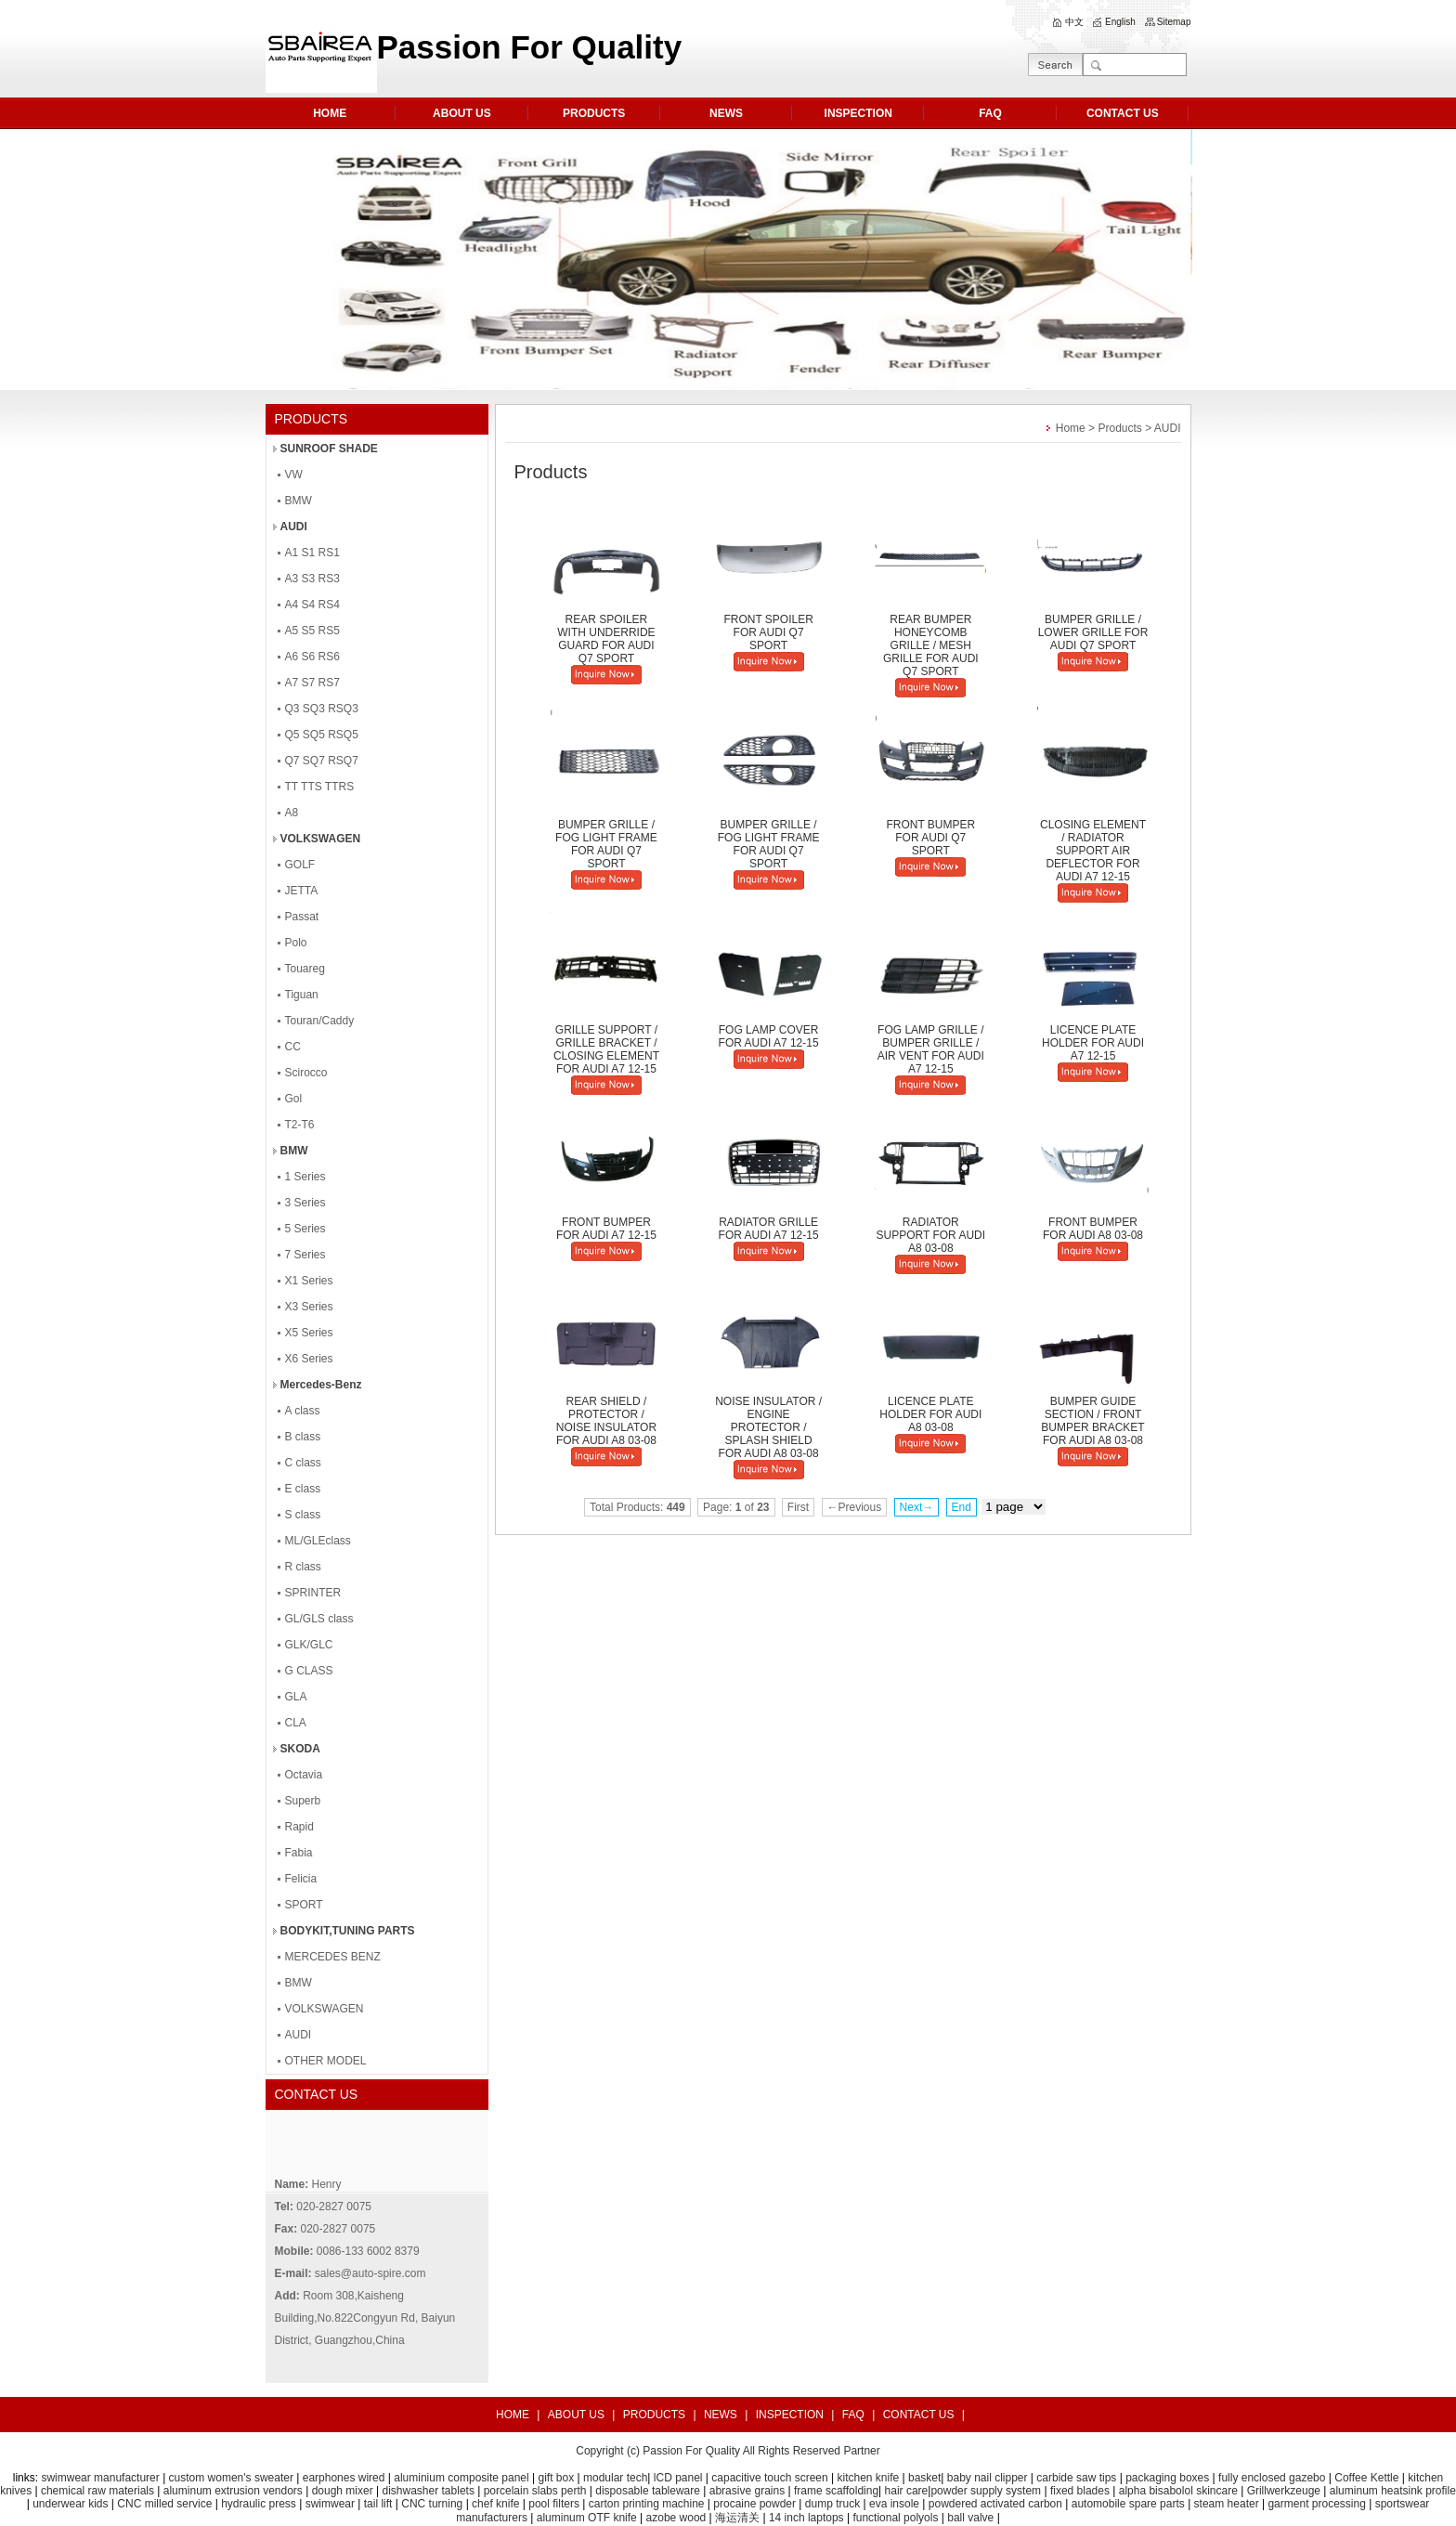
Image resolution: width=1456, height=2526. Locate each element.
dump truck (832, 2503)
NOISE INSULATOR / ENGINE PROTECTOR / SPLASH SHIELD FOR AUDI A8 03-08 (768, 1427)
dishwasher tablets (428, 2490)
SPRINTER (313, 1592)
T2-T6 (300, 1124)
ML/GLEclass (318, 1540)
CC (293, 1046)
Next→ (917, 1507)
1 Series (305, 1176)
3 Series (305, 1202)
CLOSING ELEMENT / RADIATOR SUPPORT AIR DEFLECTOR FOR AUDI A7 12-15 (1093, 850)
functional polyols (895, 2517)
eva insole (894, 2503)
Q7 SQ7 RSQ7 (321, 760)
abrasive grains (747, 2490)
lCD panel (678, 2477)
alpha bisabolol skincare (1178, 2490)
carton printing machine (647, 2503)
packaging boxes (1167, 2477)
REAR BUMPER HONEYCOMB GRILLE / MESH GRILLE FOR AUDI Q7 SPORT (931, 645)
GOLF (300, 864)
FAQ (990, 113)
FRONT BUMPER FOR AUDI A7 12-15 (606, 1229)
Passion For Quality (691, 2450)
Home (1071, 428)
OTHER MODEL (326, 2060)
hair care (907, 2490)
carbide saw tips (1076, 2477)
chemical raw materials (97, 2490)
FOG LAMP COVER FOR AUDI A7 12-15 (769, 1036)
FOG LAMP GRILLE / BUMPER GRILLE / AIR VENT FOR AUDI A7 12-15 (931, 1049)
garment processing (1316, 2503)
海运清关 (737, 2517)
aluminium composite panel (461, 2477)
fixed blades (1080, 2490)
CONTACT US (1122, 113)
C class (303, 1462)
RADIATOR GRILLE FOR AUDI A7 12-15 (769, 1229)
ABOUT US (462, 113)
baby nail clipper (987, 2477)
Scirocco (306, 1072)
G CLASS (309, 1670)
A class (302, 1410)
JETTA (301, 890)
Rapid (299, 1826)
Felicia (301, 1878)
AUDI (293, 526)
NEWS (726, 113)
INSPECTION (858, 113)
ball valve (970, 2517)
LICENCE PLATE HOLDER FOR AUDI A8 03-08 (930, 1414)
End (961, 1507)
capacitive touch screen (769, 2477)
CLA (295, 1722)
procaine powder (754, 2503)
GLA (296, 1696)
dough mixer (342, 2490)
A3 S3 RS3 (312, 578)
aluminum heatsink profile (1393, 2490)
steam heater (1226, 2503)
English (1120, 22)
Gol (294, 1098)
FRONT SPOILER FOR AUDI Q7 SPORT (767, 632)
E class (303, 1488)
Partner (861, 2450)
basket (924, 2477)
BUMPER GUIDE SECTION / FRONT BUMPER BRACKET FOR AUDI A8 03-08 (1092, 1421)
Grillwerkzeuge (1283, 2490)
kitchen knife (869, 2477)
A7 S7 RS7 (312, 682)
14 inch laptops (806, 2517)
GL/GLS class (319, 1618)
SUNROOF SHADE (329, 448)
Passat (302, 916)
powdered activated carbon (995, 2503)
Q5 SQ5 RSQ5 (321, 734)
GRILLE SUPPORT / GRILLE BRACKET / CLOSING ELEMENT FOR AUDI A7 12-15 (606, 1049)
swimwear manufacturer (99, 2477)
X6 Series (309, 1358)
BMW (298, 500)
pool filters (553, 2503)
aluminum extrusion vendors (233, 2490)
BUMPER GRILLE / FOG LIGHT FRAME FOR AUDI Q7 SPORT (606, 844)
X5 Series (309, 1332)
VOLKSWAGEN (320, 838)
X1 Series (309, 1280)
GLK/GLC (309, 1644)
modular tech (615, 2477)
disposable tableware (647, 2490)
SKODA (300, 1748)
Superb (303, 1800)
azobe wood (676, 2517)
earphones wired (344, 2477)
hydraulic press (258, 2503)
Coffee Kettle (1366, 2477)
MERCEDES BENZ (333, 1956)
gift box (556, 2477)
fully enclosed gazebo (1271, 2477)
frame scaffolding (836, 2490)
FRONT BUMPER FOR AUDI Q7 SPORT (930, 837)
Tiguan (301, 994)
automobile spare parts (1128, 2503)
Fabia (299, 1852)
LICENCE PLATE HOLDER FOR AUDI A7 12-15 (1093, 1042)
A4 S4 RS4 (312, 604)
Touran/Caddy (320, 1020)
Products (1119, 428)
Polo (296, 942)
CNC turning (431, 2503)
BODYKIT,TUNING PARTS (347, 1930)
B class (303, 1436)
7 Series (305, 1254)
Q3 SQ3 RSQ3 (321, 708)
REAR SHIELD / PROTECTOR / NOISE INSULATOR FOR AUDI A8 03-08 (606, 1421)
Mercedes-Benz (321, 1384)
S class (303, 1514)
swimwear (330, 2503)
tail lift (378, 2503)
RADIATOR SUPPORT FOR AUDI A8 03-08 (931, 1235)
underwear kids (70, 2503)
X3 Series (309, 1306)
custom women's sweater (231, 2477)
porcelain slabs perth (535, 2490)
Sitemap (1174, 22)
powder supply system (985, 2490)
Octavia (304, 1774)
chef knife (495, 2503)
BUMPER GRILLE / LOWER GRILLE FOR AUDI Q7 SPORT (1093, 632)
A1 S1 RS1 (312, 552)
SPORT (304, 1904)
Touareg (305, 968)
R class (303, 1566)
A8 (292, 812)
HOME (329, 113)
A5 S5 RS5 (312, 630)
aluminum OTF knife (587, 2517)
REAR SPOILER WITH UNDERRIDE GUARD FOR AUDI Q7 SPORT (606, 639)
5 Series (305, 1228)
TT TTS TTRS (320, 786)
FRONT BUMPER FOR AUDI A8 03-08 (1093, 1229)
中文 (1074, 22)
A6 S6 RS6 (312, 656)
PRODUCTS (594, 113)
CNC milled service (164, 2503)
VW (294, 474)
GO (1055, 64)
